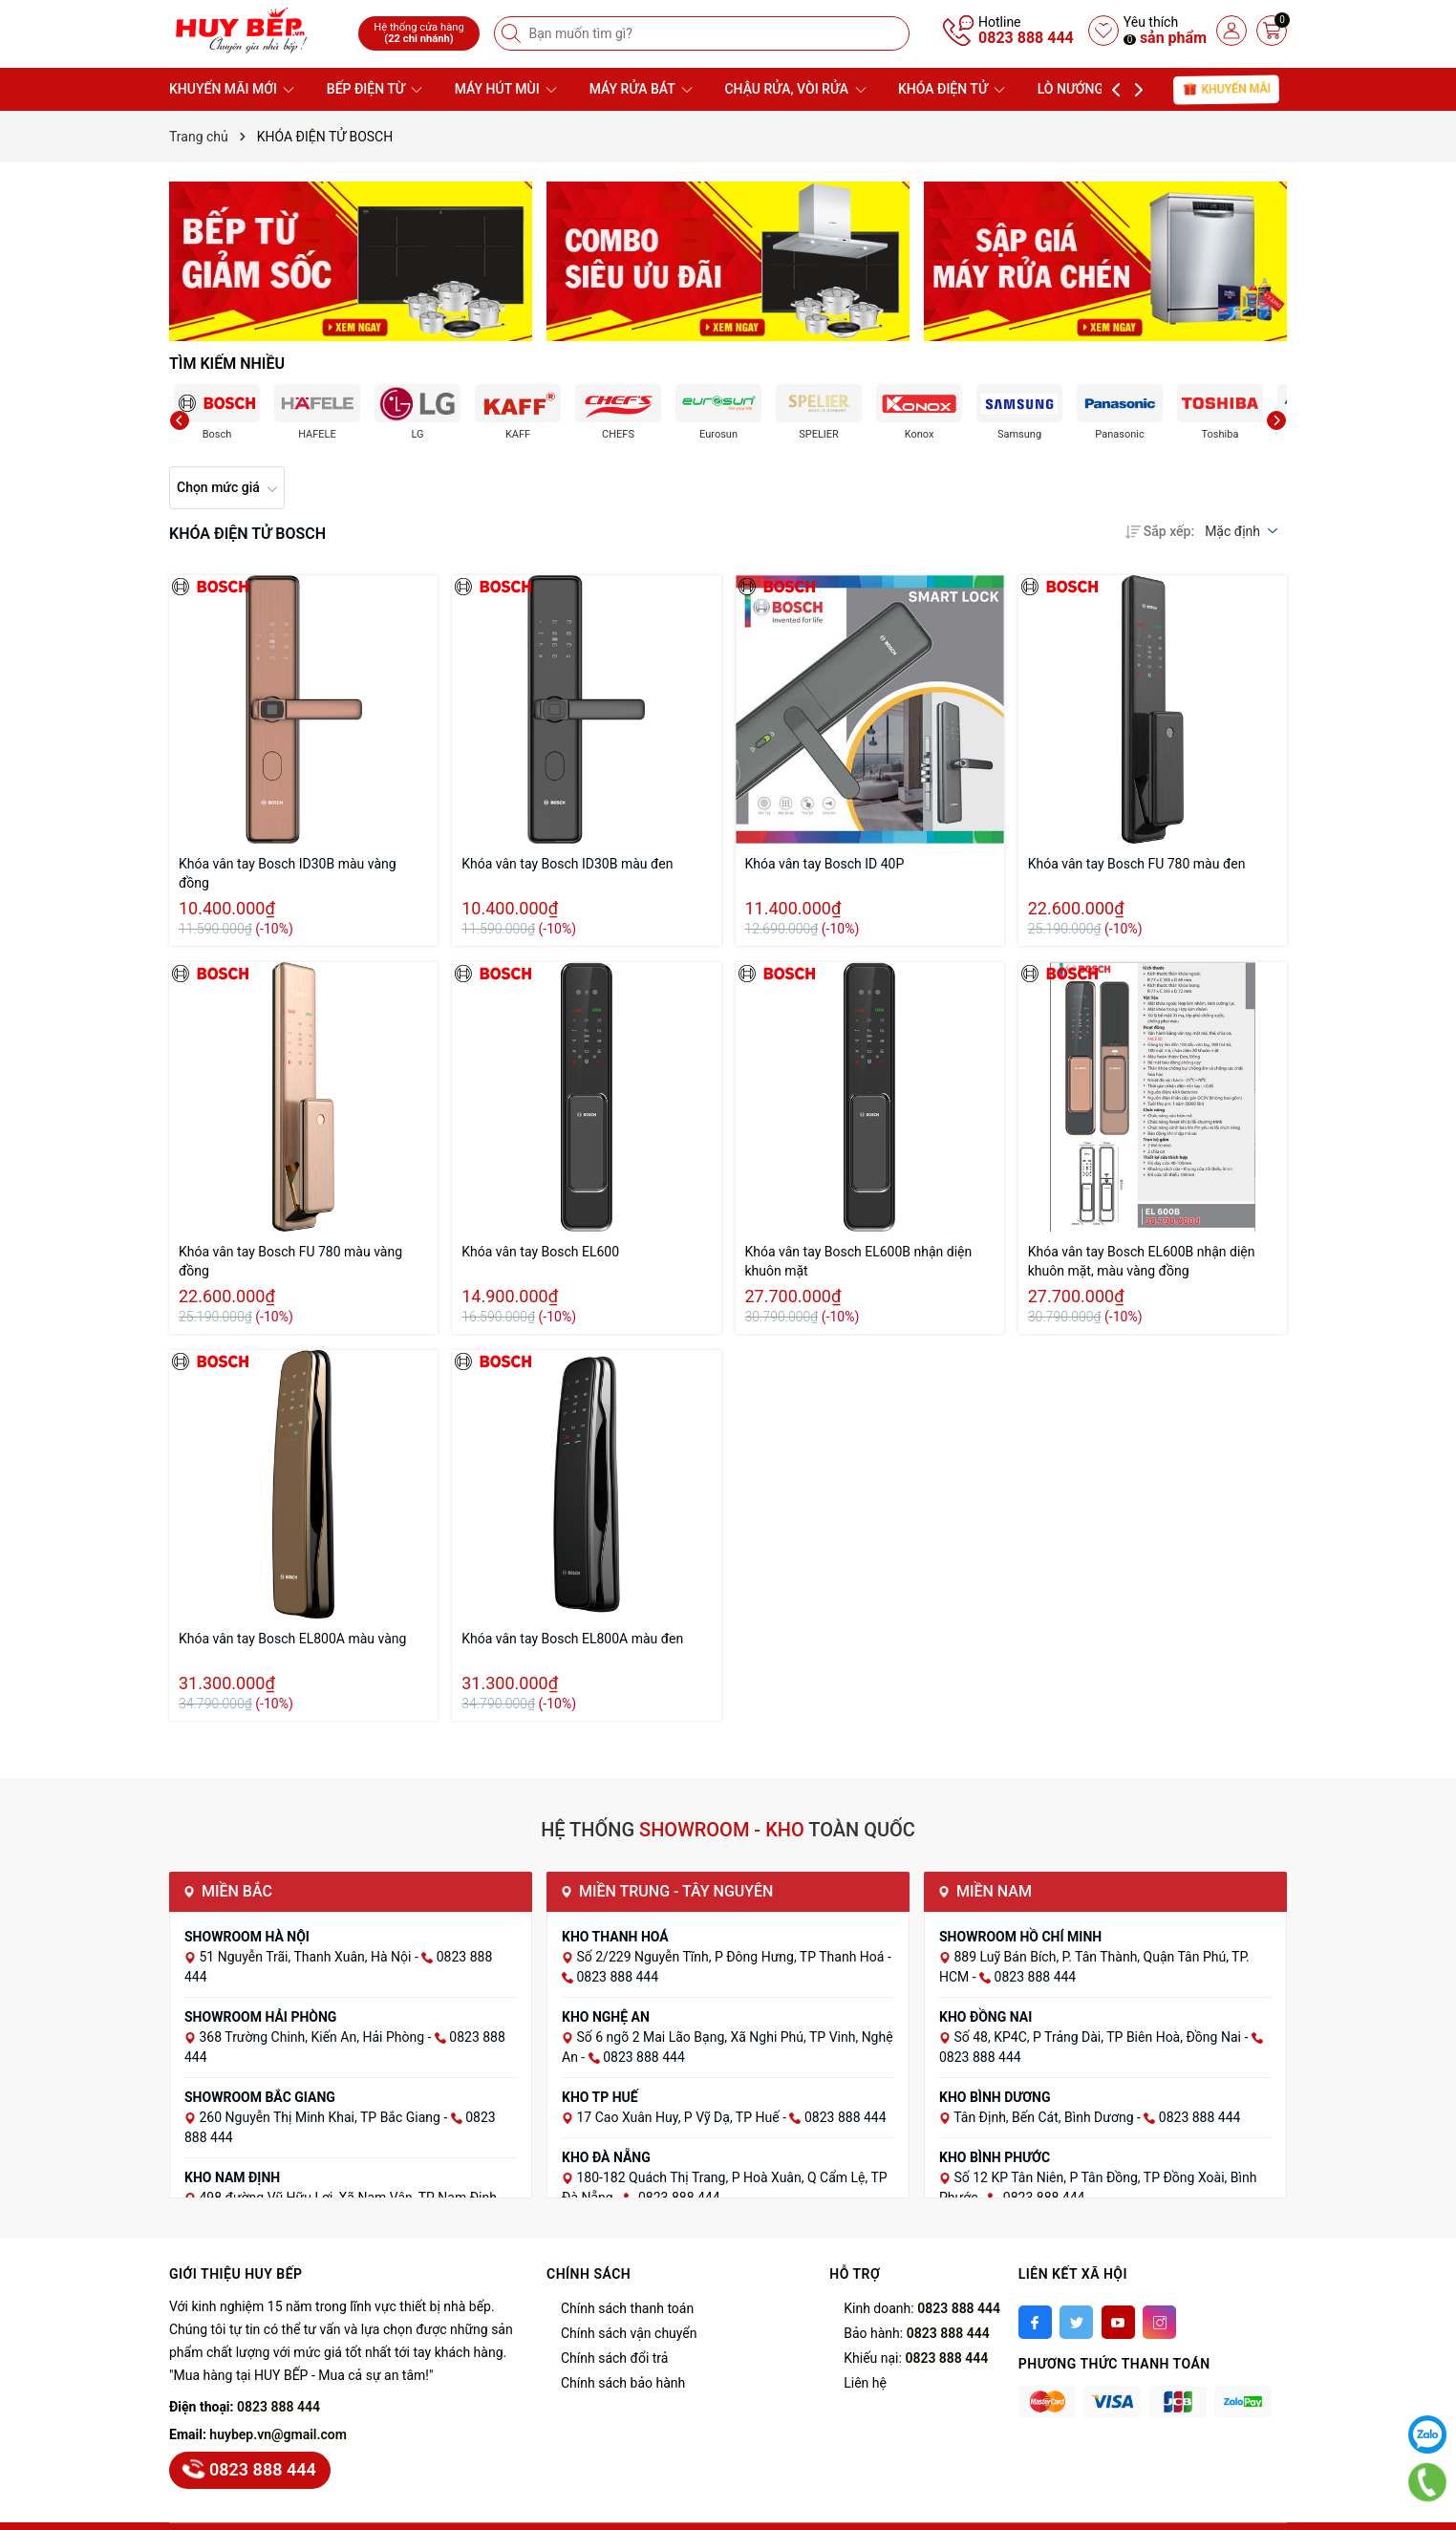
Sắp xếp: (1159, 531)
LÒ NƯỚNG (1080, 88)
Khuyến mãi (1226, 88)
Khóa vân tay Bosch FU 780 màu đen (1137, 863)
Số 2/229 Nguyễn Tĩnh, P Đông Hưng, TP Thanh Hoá (731, 1956)
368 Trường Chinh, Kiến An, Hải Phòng (313, 2037)
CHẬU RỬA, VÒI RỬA (795, 88)
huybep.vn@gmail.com (278, 2434)
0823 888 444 (1026, 38)
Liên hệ (865, 2383)
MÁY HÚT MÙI (506, 88)
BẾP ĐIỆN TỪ (374, 88)
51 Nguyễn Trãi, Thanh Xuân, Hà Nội (306, 1956)
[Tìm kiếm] (513, 33)
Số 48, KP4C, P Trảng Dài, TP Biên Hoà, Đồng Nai (1098, 2037)
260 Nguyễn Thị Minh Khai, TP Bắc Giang (321, 2117)
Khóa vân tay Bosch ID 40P (825, 863)
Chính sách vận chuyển (629, 2333)
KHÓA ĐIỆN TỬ (951, 88)
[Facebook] (1035, 2322)
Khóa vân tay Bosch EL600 (540, 1251)
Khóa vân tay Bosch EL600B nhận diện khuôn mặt (859, 1261)
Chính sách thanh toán (627, 2308)
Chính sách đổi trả (614, 2358)
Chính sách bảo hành (623, 2383)
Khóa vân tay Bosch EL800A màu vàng (292, 1638)
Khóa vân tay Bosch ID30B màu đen (567, 863)
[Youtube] (1118, 2322)
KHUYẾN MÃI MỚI (231, 88)
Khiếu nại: (916, 2358)
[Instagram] (1159, 2322)
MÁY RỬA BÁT (641, 88)
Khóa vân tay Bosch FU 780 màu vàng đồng (290, 1261)
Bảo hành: (916, 2333)
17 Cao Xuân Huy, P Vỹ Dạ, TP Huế (679, 2117)
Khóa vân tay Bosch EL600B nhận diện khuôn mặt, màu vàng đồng (1141, 1261)
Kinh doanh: (922, 2308)
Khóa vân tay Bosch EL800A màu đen (572, 1638)
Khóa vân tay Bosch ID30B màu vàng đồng (287, 873)
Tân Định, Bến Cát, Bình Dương (1045, 2117)
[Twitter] (1076, 2322)
